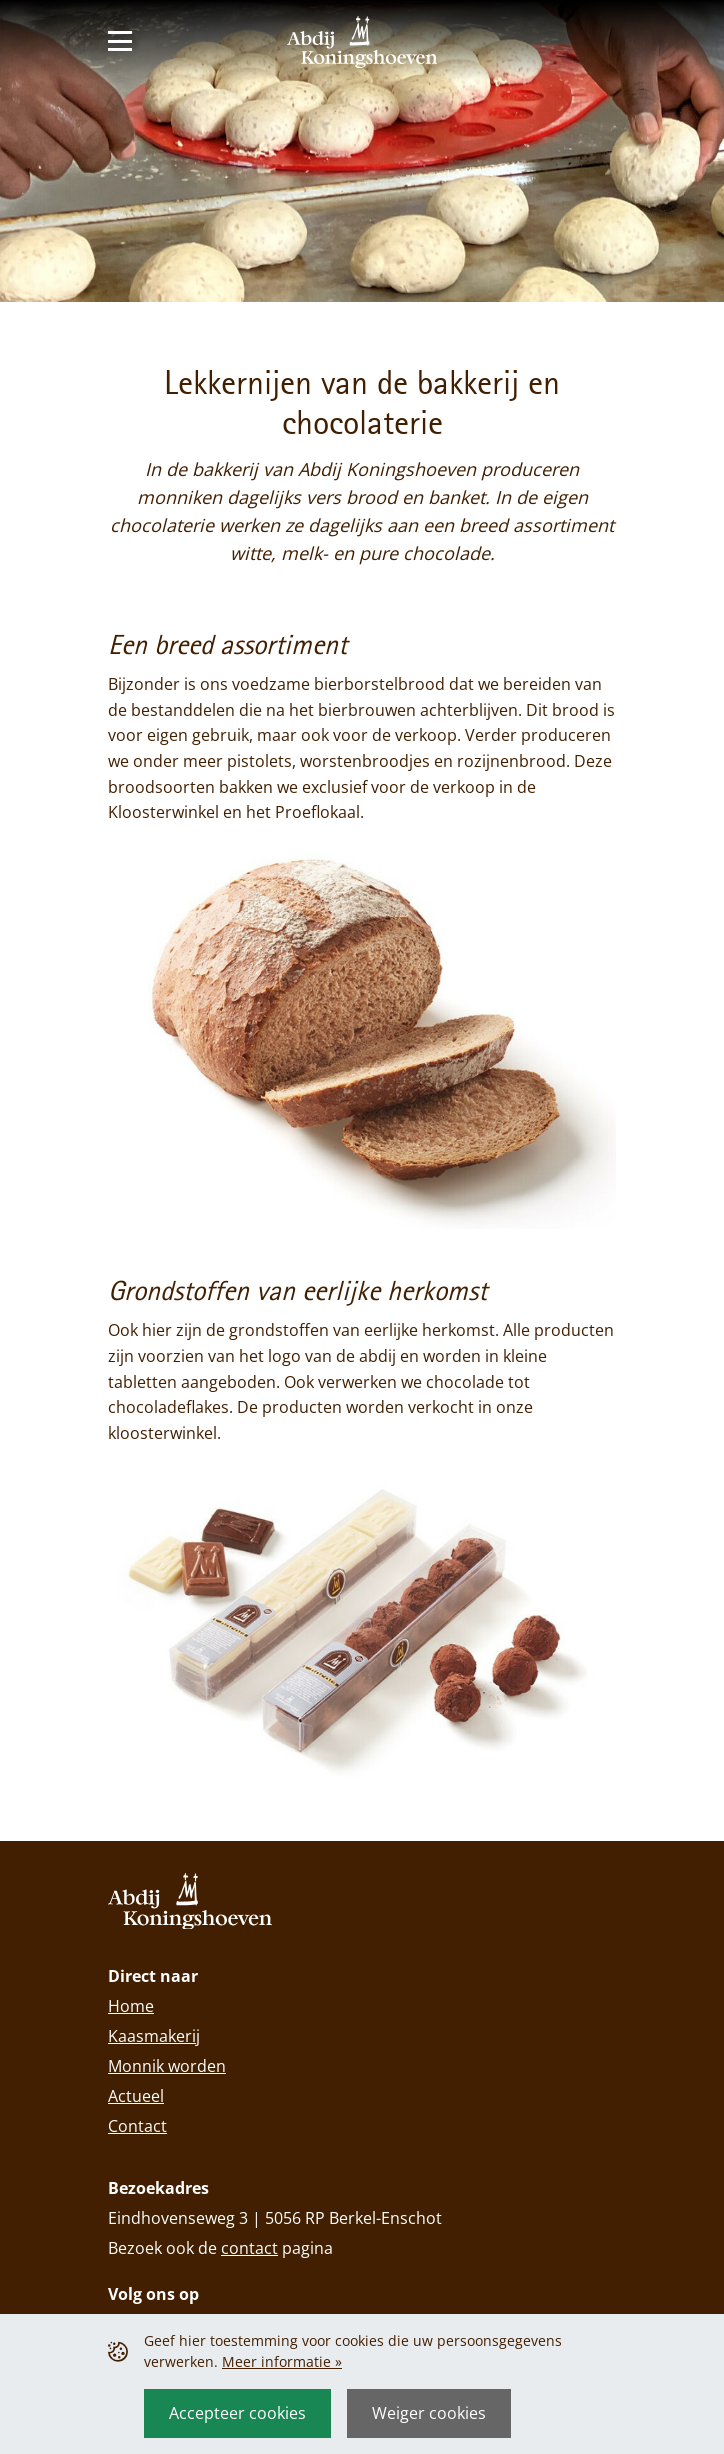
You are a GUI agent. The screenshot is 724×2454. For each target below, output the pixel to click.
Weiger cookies (429, 2413)
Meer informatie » (282, 2361)
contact (249, 2248)
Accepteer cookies (237, 2413)
